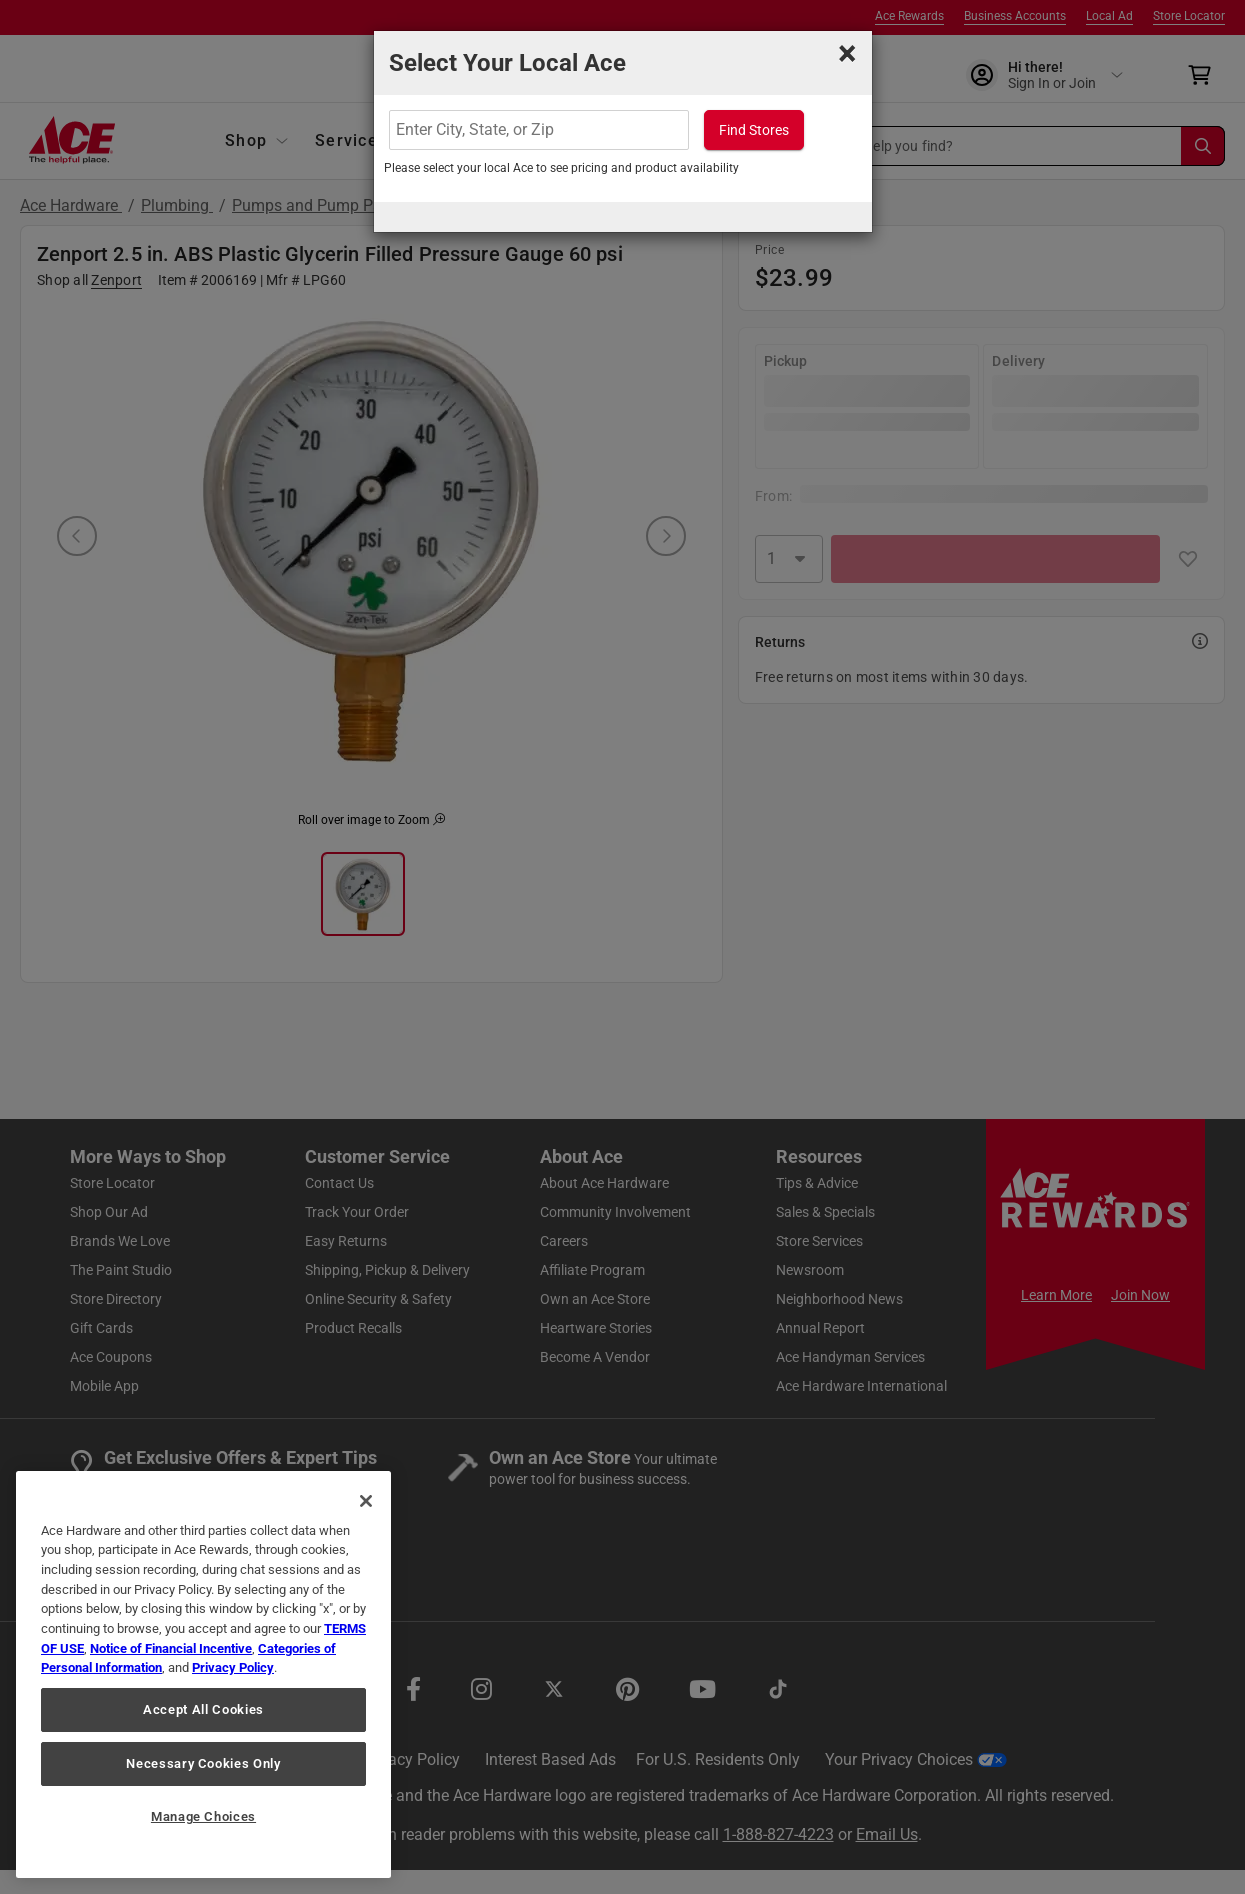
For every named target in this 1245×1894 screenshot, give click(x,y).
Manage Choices (203, 1816)
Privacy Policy (233, 1667)
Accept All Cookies (203, 1709)
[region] (203, 1674)
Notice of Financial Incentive (171, 1648)
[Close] (366, 1501)
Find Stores (754, 130)
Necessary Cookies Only (203, 1763)
